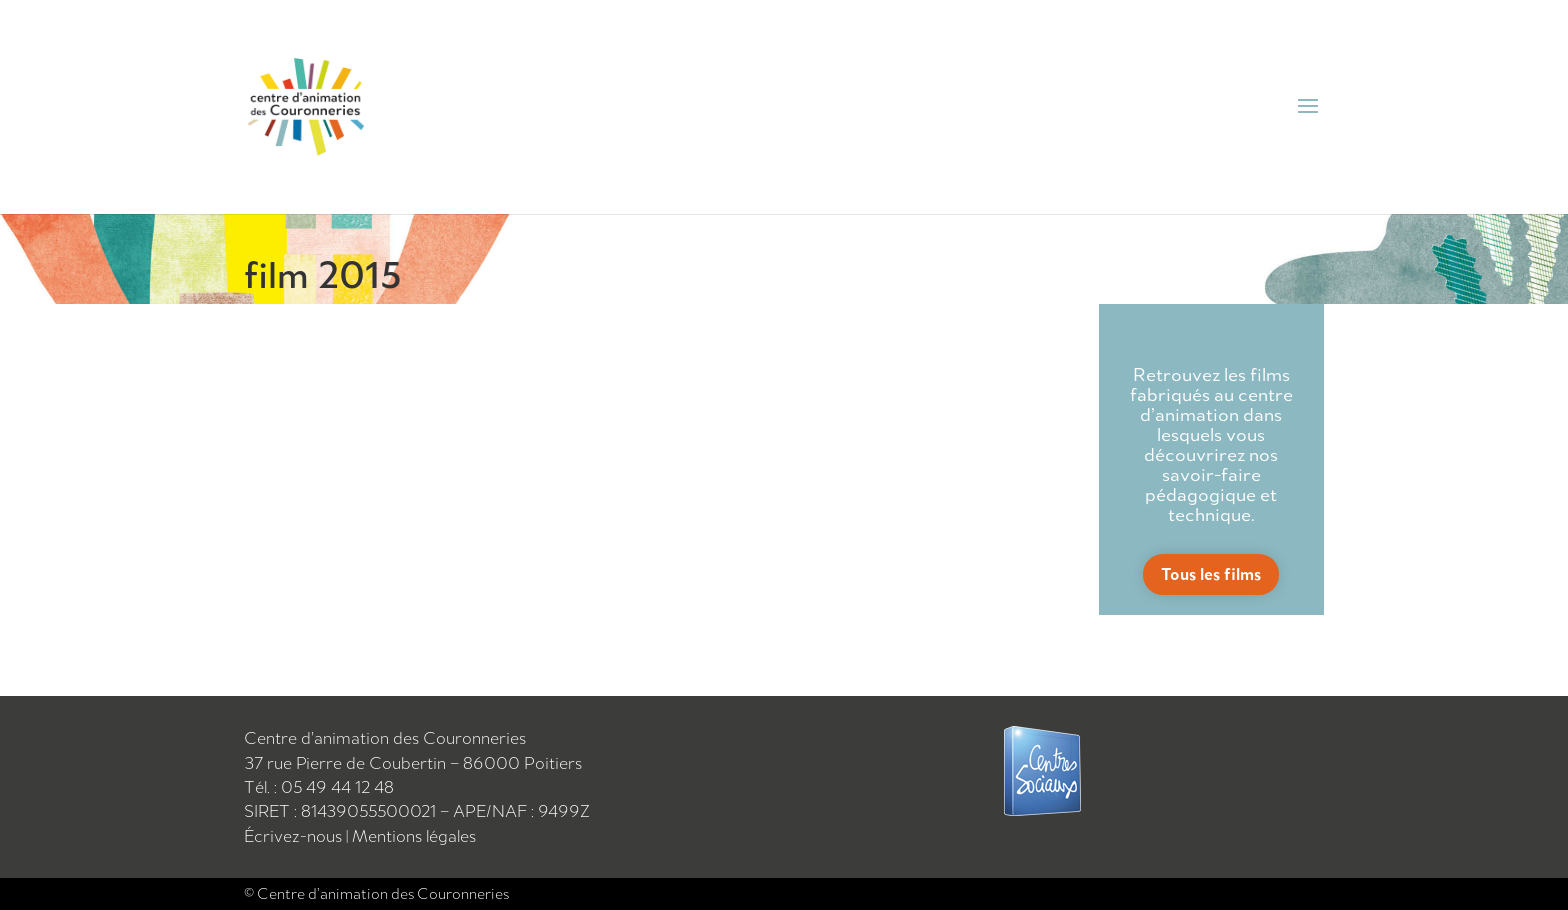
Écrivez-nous (295, 836)
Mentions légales (414, 836)
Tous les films (1211, 574)
